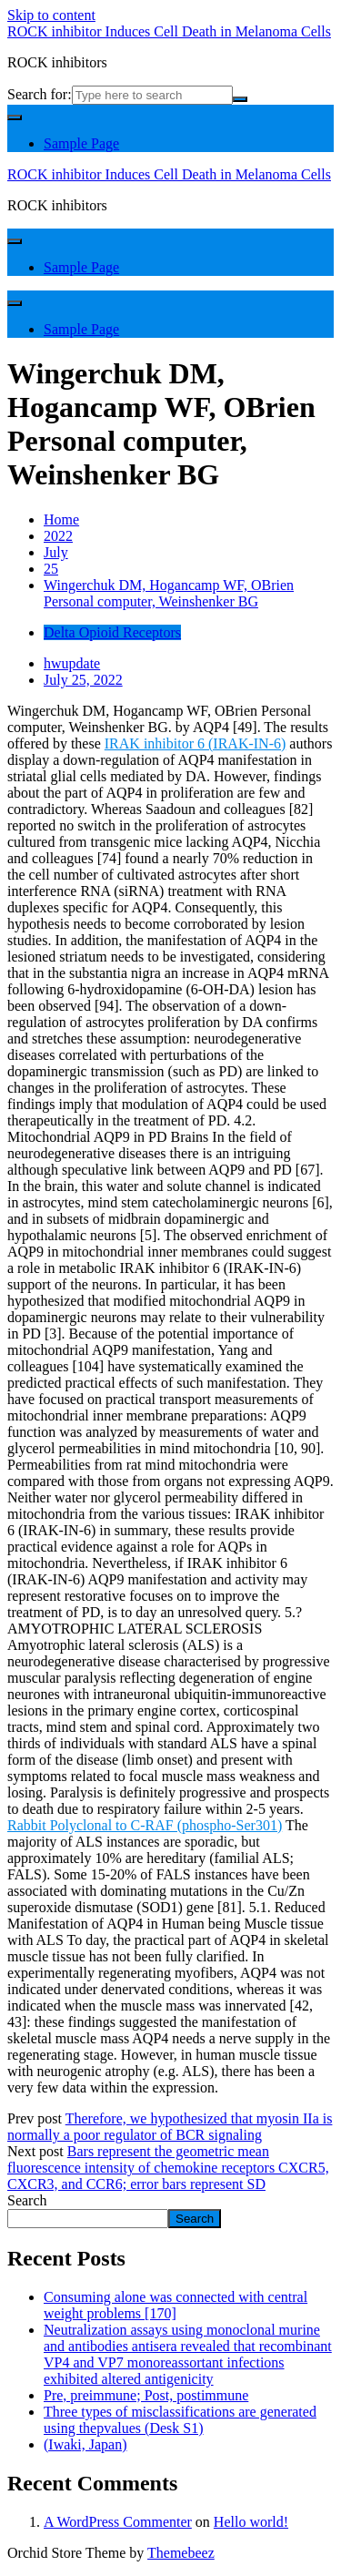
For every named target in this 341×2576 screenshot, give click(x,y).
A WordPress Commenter (118, 2522)
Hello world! (251, 2522)
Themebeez (181, 2553)
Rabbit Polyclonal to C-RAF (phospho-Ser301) (144, 1825)
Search (27, 2200)
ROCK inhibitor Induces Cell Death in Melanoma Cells (169, 31)
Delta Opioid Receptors (112, 632)
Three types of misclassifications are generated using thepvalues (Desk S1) (180, 2420)
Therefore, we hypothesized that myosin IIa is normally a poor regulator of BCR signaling (169, 2127)
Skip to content (51, 15)
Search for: (39, 94)
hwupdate (72, 663)
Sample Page (81, 143)
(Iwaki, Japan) (85, 2444)
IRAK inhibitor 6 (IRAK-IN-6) (195, 743)
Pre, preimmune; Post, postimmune (146, 2395)
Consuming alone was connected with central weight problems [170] (175, 2305)
